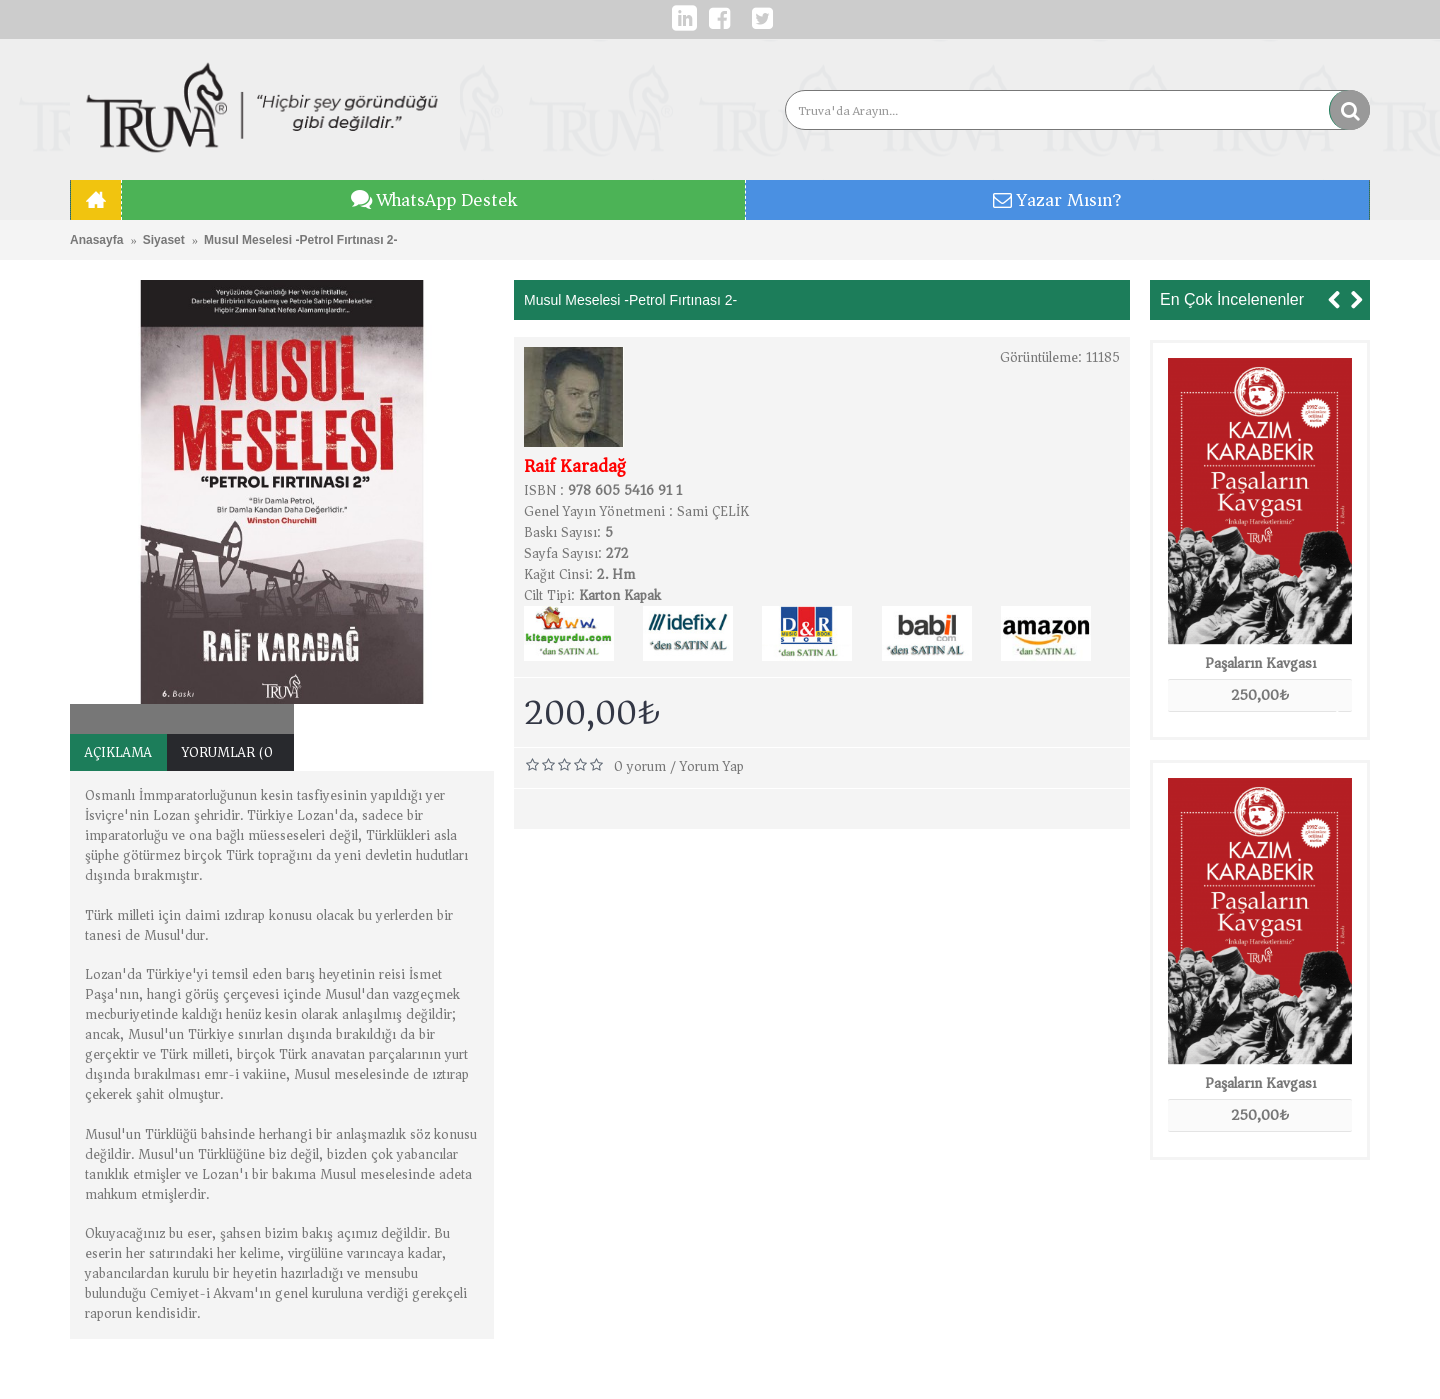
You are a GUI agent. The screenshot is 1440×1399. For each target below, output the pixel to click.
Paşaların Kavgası (1260, 663)
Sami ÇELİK (713, 511)
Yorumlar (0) (230, 752)
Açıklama (118, 752)
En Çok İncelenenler (1232, 299)
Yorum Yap (712, 766)
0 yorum (640, 766)
